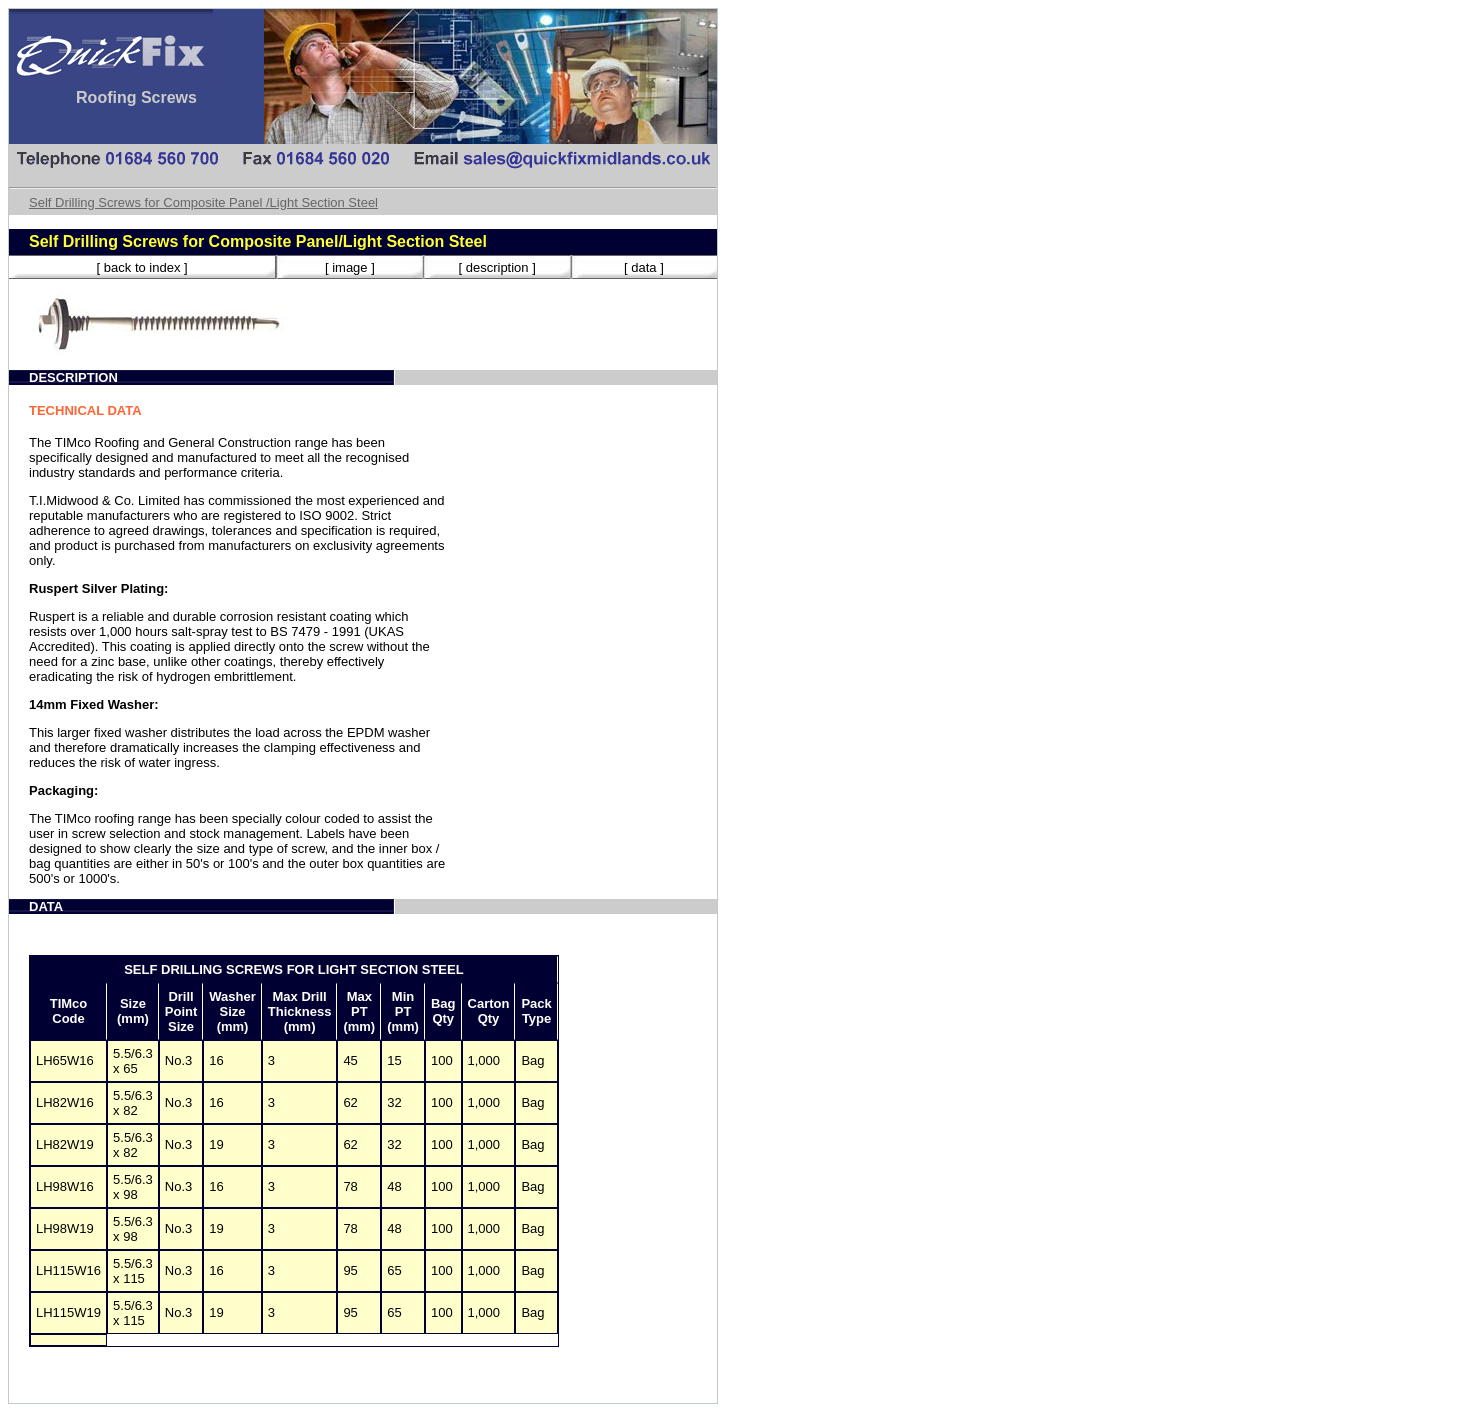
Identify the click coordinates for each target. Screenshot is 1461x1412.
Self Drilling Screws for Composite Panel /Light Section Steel (203, 202)
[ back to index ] (142, 267)
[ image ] (350, 267)
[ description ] (496, 267)
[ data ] (644, 267)
